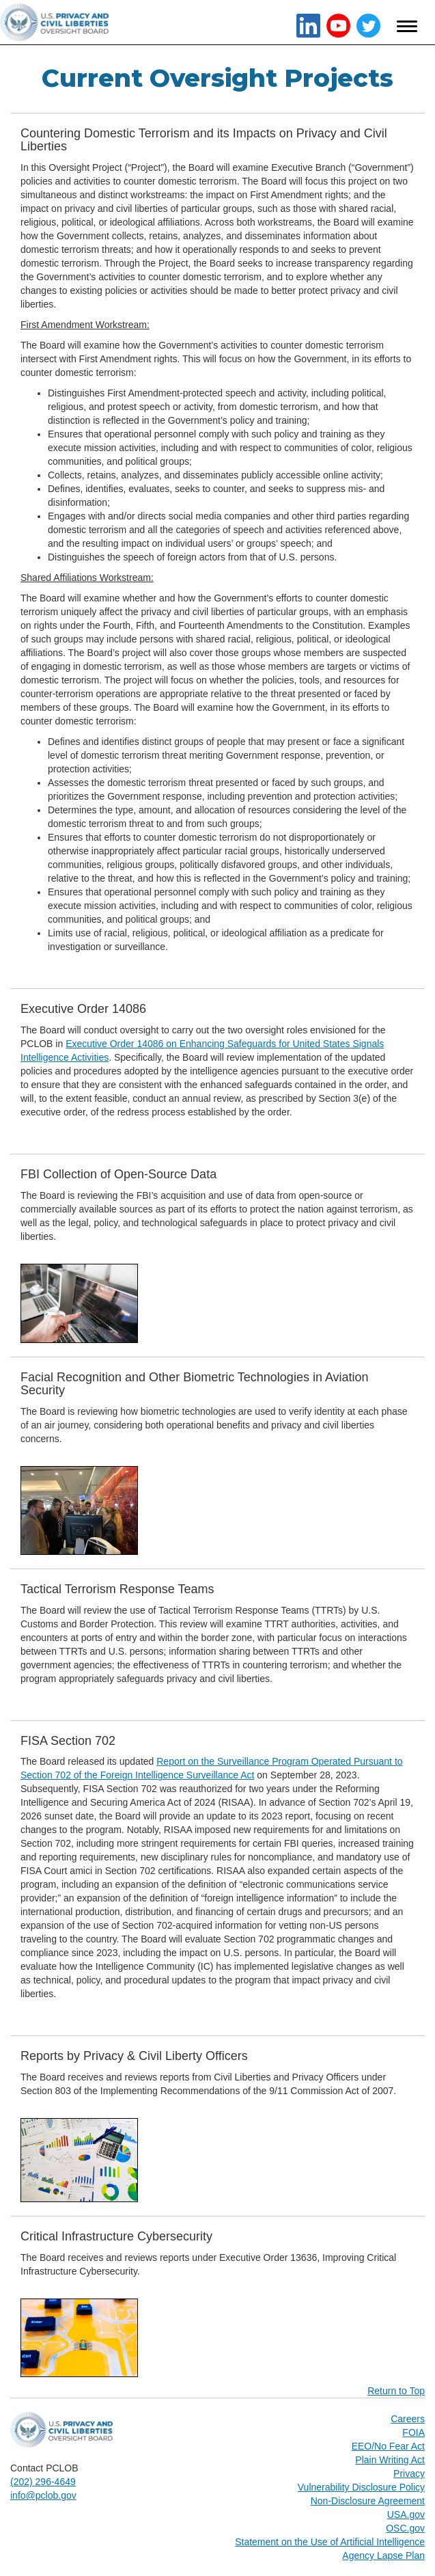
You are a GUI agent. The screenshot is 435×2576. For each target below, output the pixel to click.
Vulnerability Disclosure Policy (361, 2487)
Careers (408, 2418)
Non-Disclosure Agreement (368, 2500)
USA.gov (406, 2514)
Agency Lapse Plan (383, 2555)
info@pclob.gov (43, 2495)
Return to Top (396, 2390)
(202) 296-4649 (43, 2481)
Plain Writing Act (390, 2459)
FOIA (413, 2432)
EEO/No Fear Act (388, 2446)
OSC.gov (405, 2528)
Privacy (409, 2473)
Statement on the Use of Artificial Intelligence (330, 2541)
